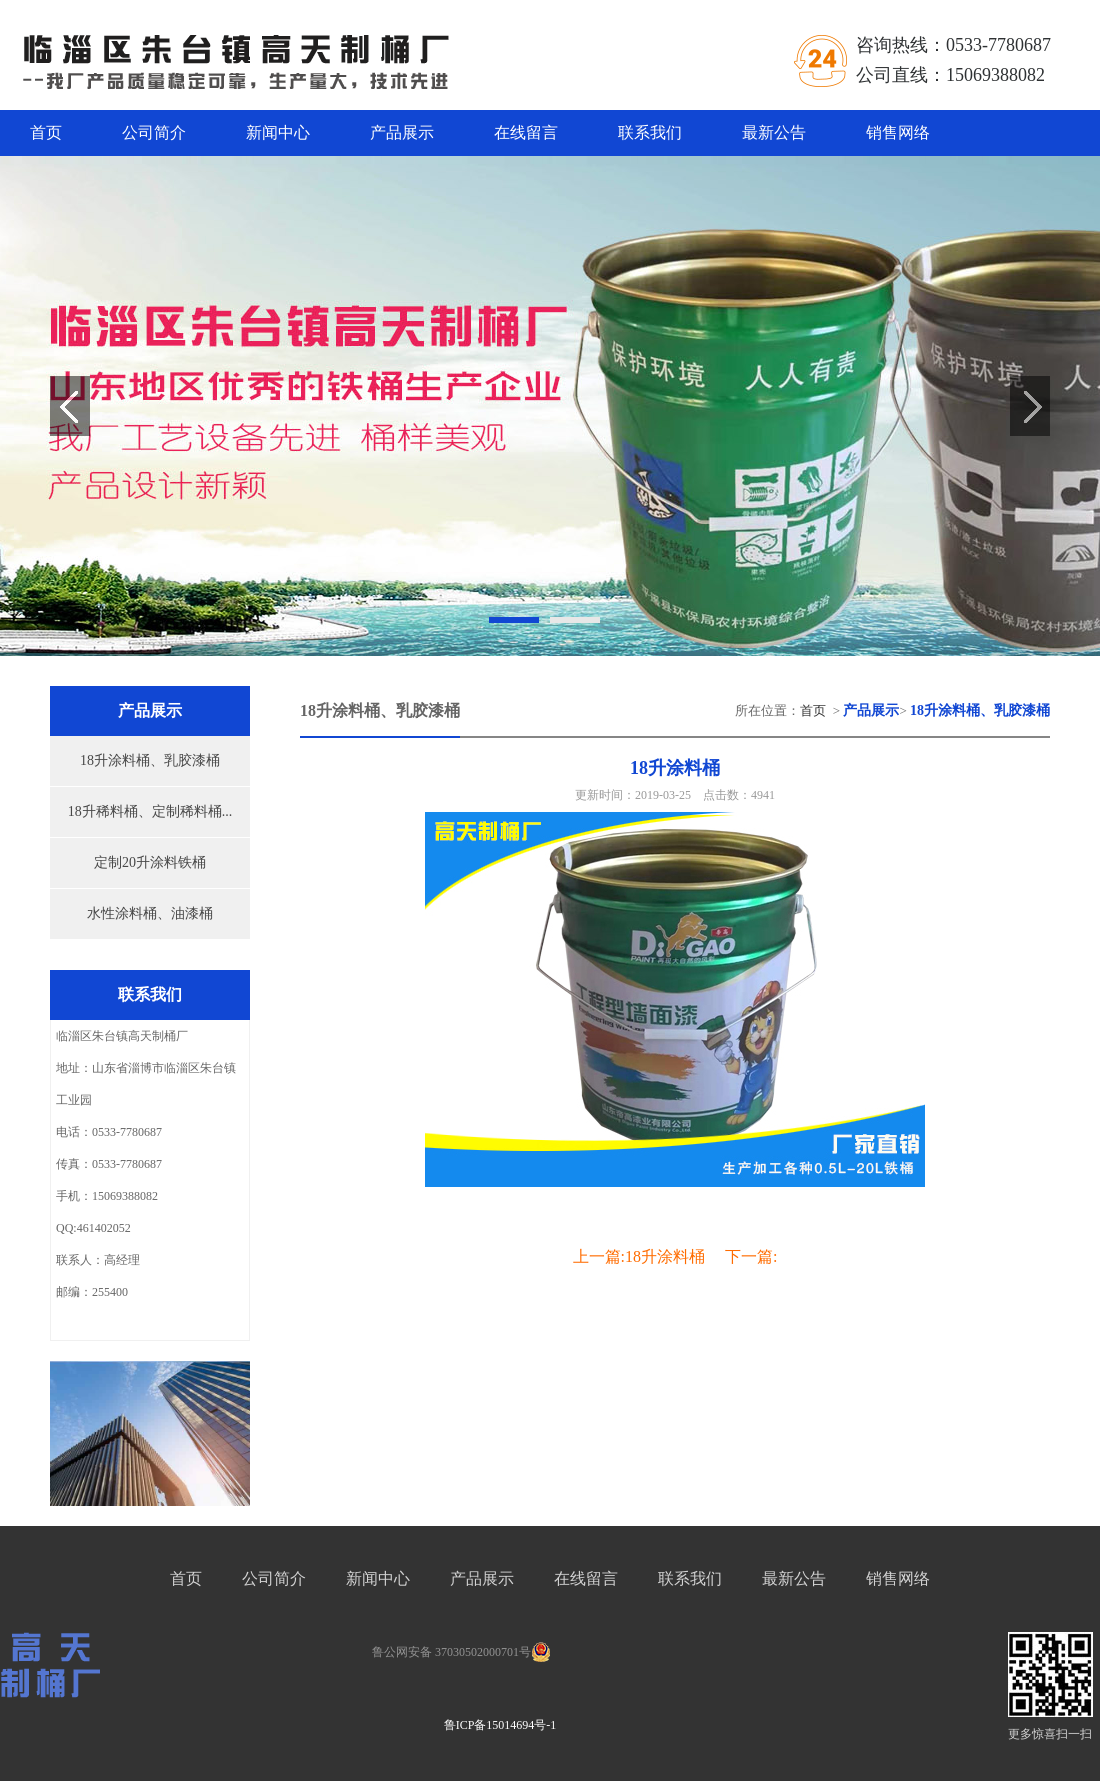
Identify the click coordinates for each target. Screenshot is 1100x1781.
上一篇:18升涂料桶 (639, 1256)
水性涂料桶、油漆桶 (150, 913)
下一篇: (751, 1256)
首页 (46, 132)
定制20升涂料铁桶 (150, 862)
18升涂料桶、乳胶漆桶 (150, 760)
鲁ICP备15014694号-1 (500, 1725)
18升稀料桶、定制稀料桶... (150, 811)
